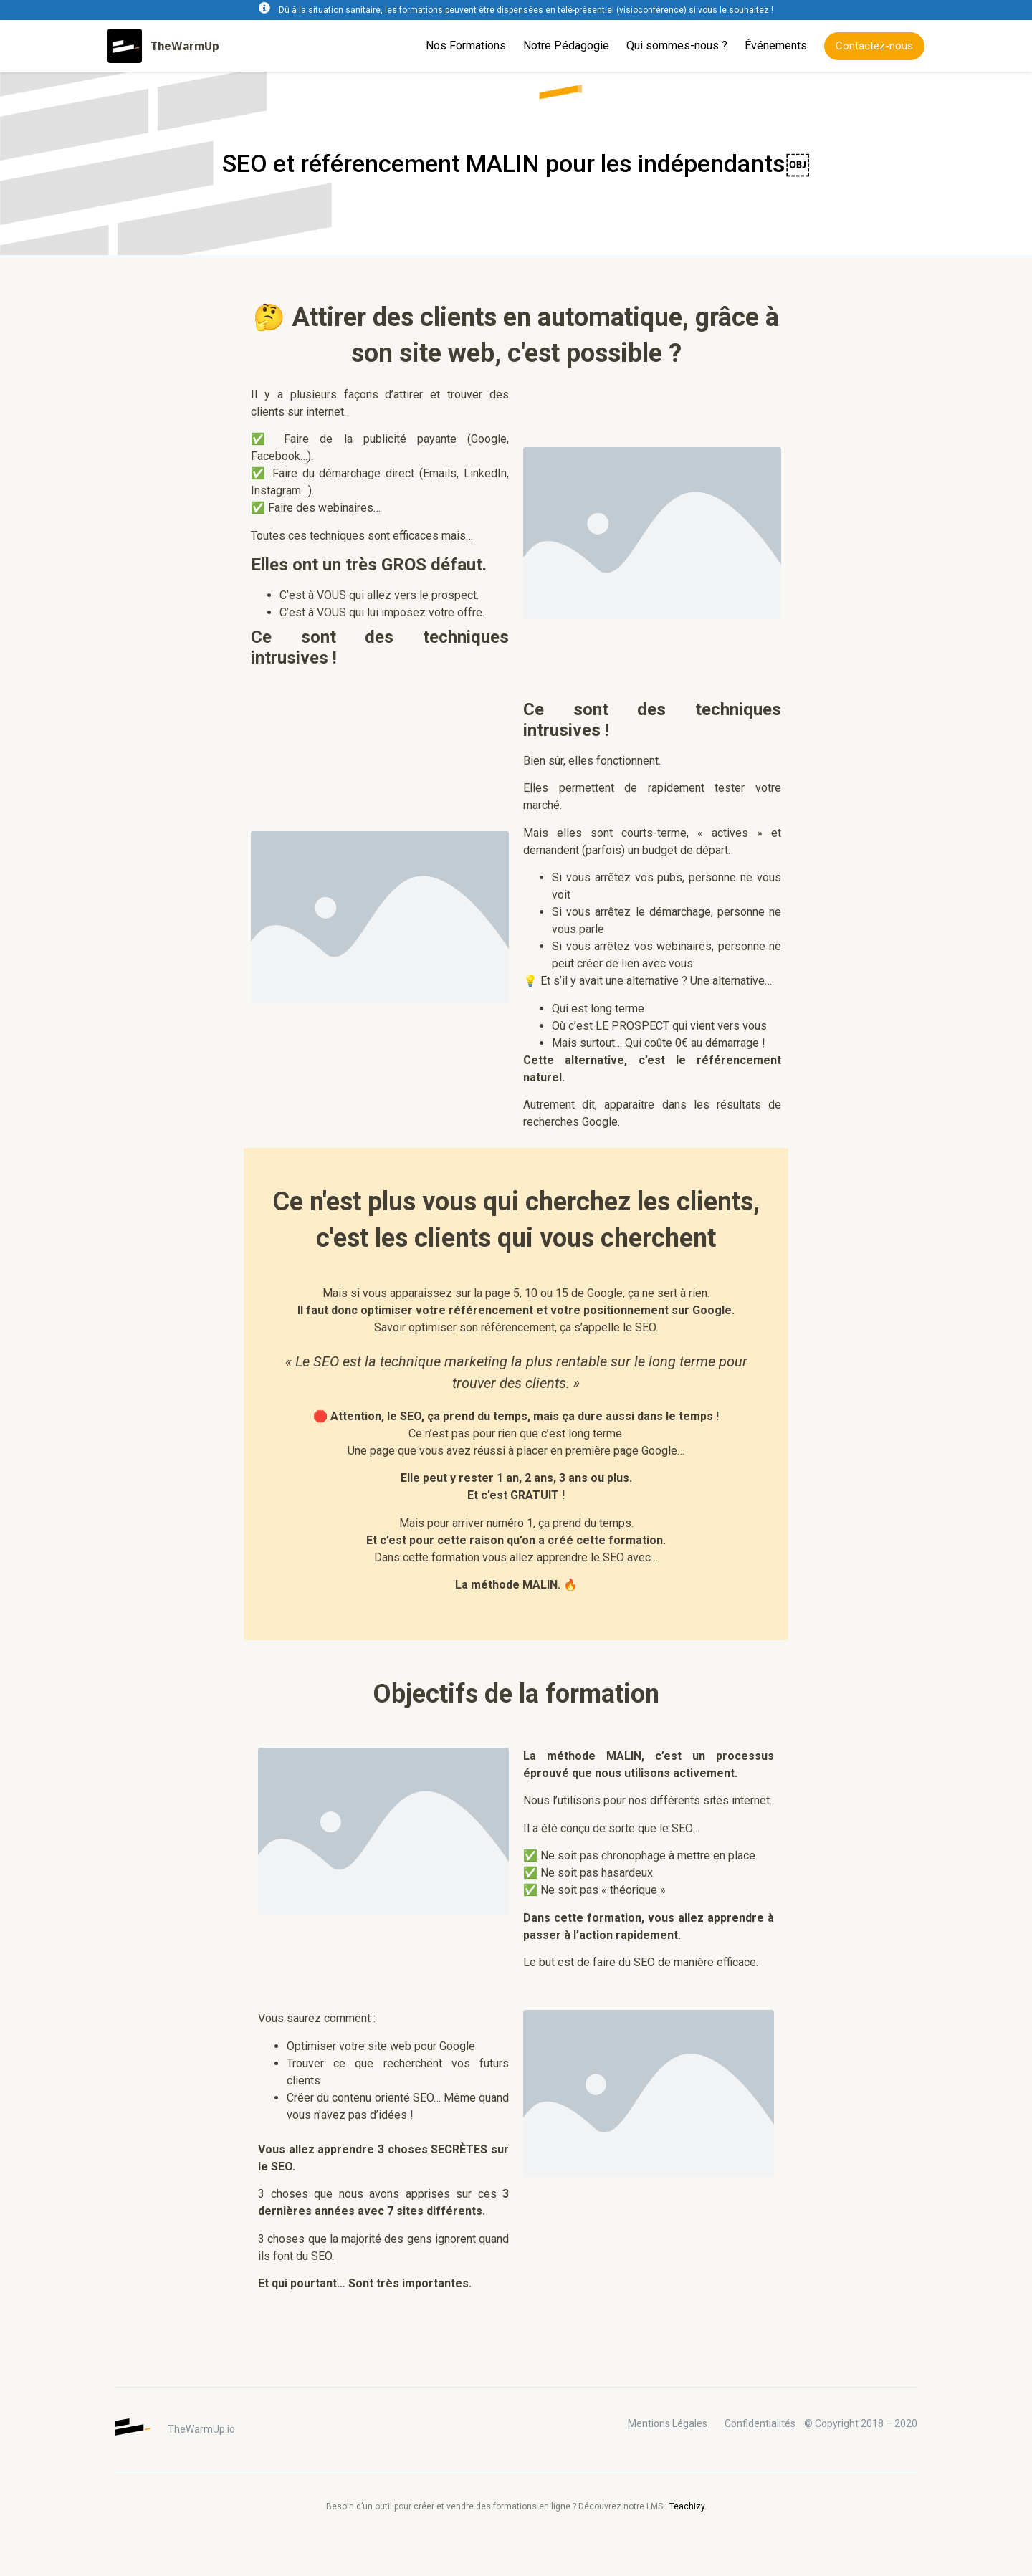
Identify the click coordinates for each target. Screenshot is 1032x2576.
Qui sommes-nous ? (676, 45)
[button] (874, 46)
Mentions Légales (667, 2423)
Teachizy (686, 2506)
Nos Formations (466, 45)
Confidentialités (760, 2423)
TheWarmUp (184, 46)
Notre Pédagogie (566, 45)
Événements (776, 45)
